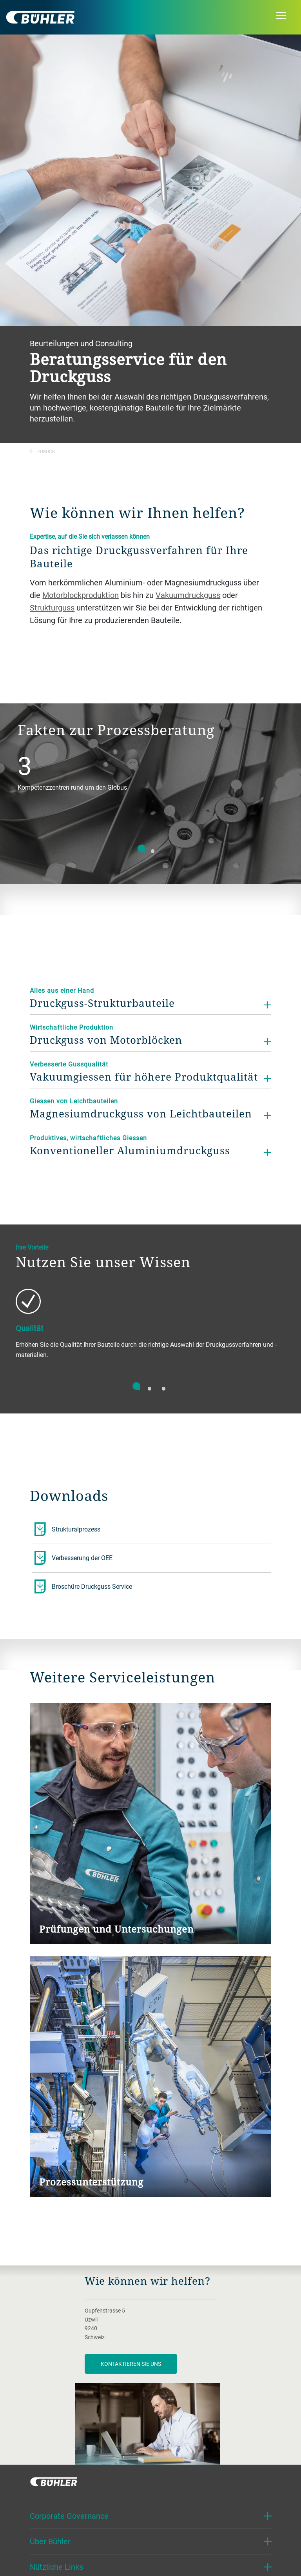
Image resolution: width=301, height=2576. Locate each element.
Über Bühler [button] (50, 2541)
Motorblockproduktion (80, 595)
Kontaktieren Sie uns (131, 2363)
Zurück (42, 451)
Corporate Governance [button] (69, 2516)
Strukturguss (52, 607)
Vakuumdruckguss (188, 595)
